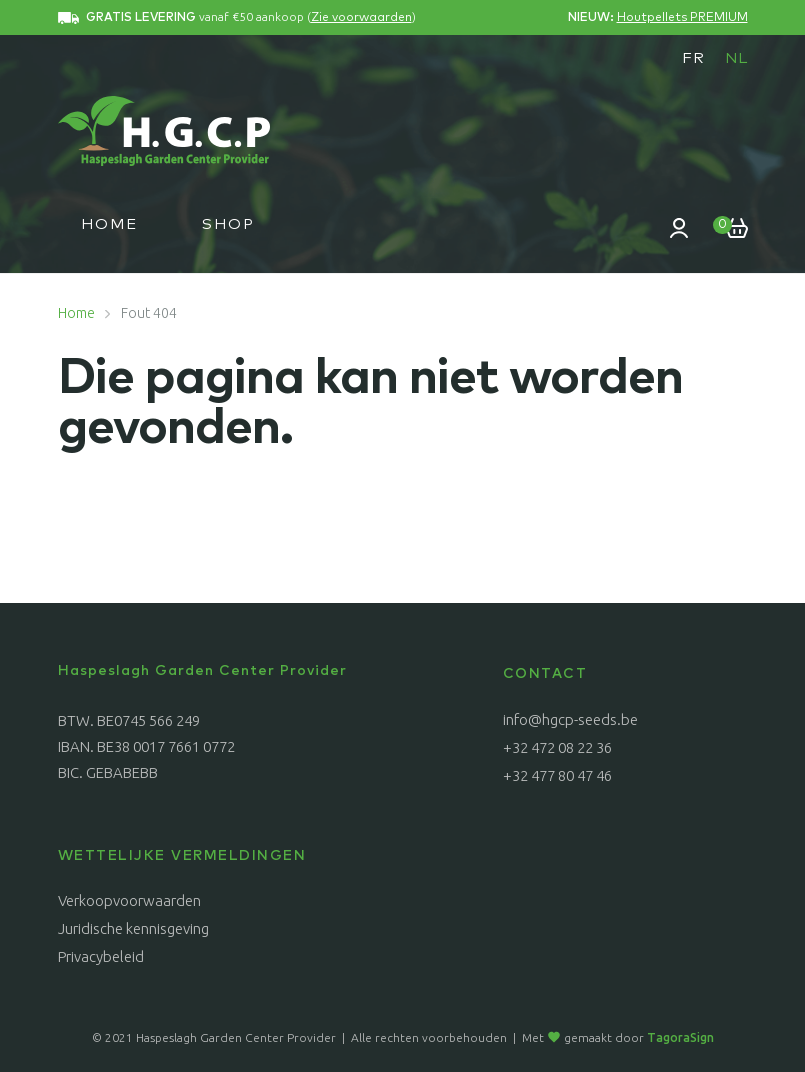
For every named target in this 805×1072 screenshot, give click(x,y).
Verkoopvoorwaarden (129, 900)
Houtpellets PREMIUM (682, 18)
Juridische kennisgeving (133, 928)
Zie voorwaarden (361, 18)
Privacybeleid (101, 956)
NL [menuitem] (736, 58)
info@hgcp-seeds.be (570, 719)
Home (109, 224)
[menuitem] (693, 58)
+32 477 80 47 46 (557, 775)
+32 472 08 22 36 (557, 747)
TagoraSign (680, 1037)
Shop (228, 224)
